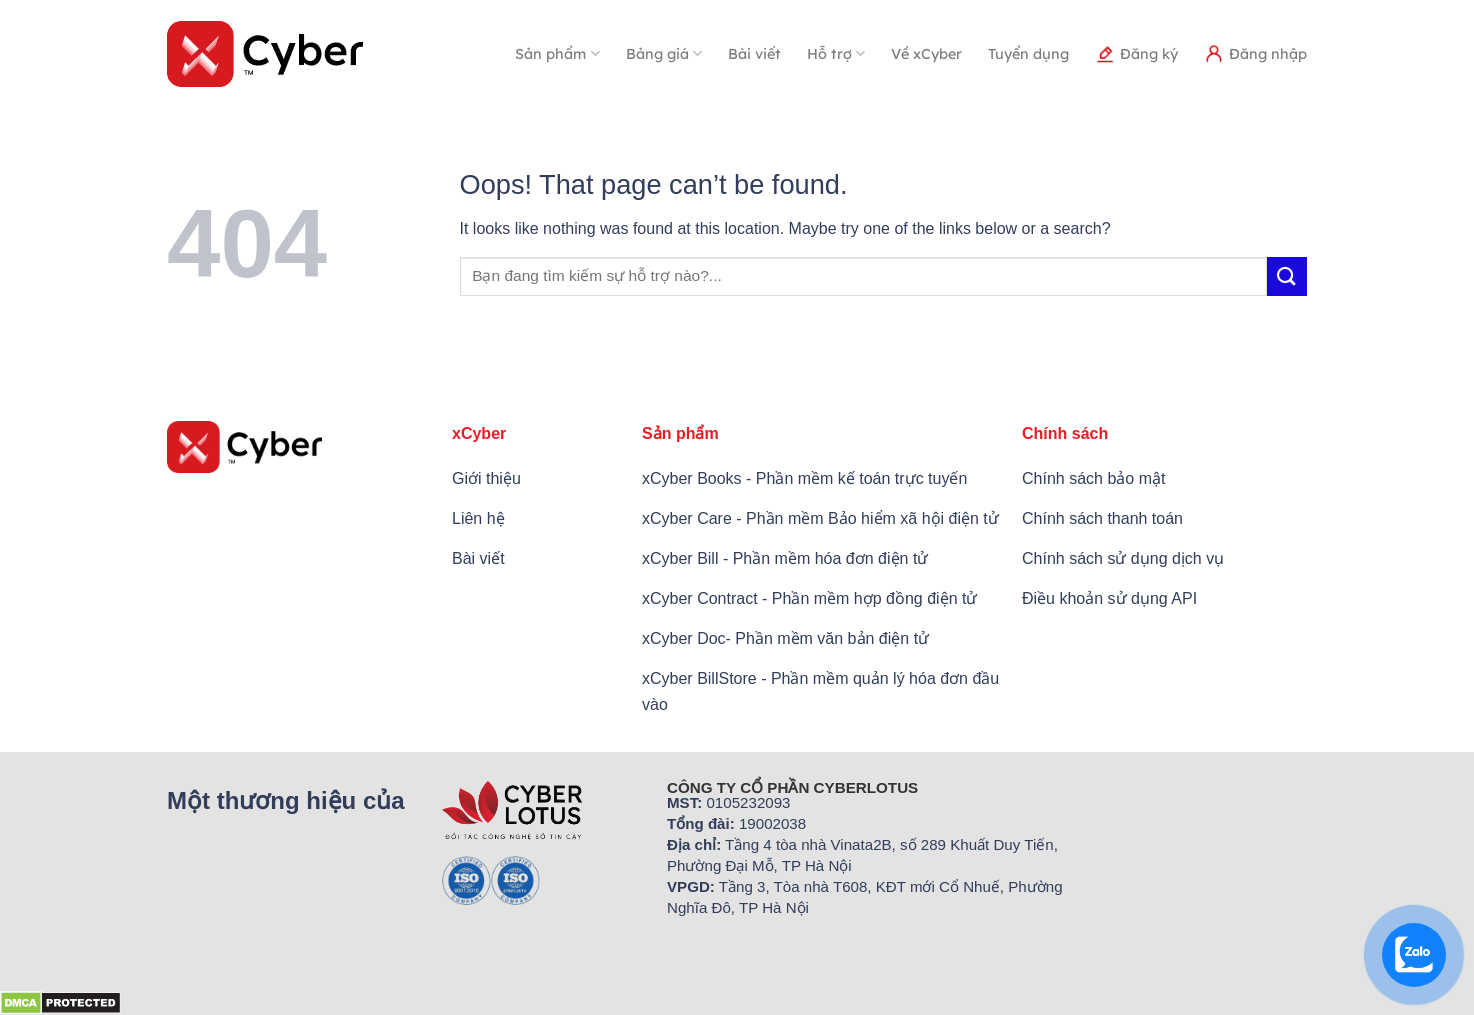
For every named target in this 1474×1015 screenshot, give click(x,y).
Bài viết (754, 54)
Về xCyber (926, 54)
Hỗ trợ (836, 53)
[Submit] (1287, 276)
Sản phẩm (557, 53)
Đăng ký (1136, 54)
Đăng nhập (1255, 54)
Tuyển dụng (1028, 54)
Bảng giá (664, 53)
